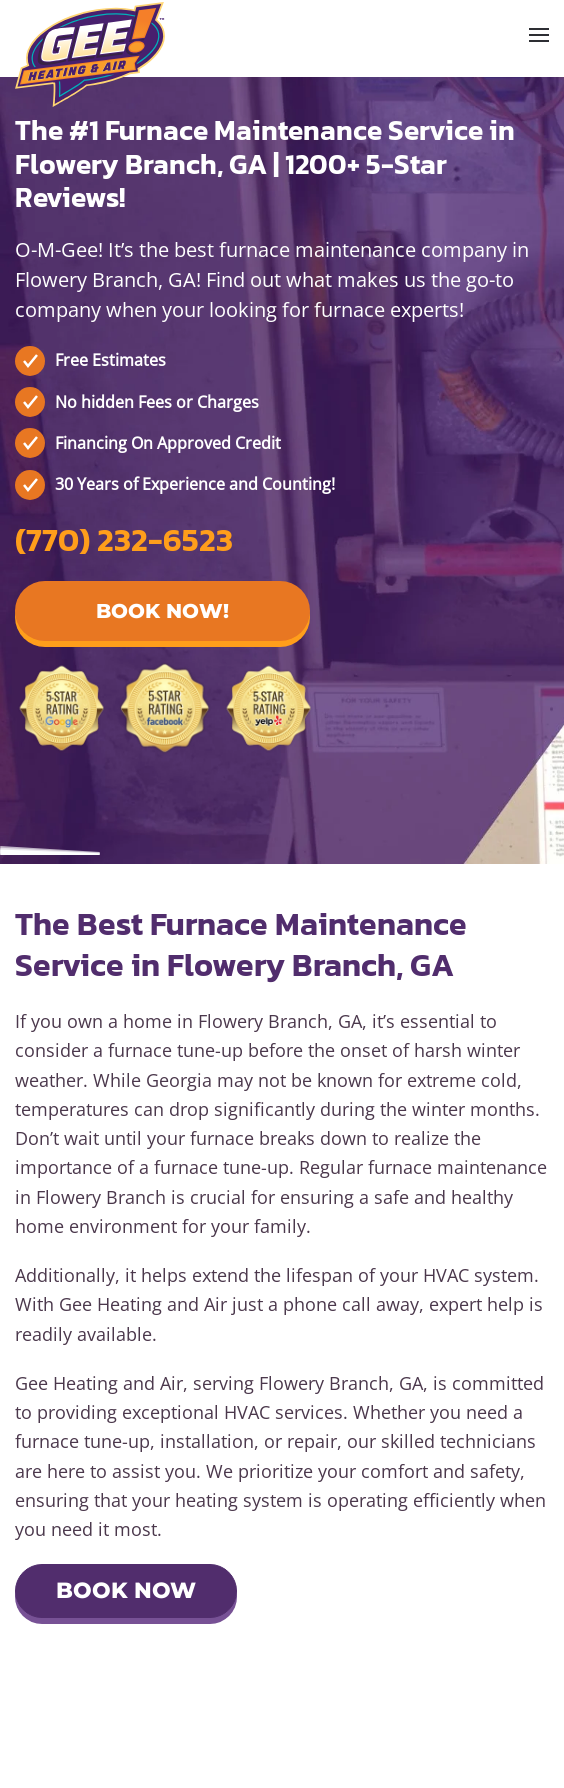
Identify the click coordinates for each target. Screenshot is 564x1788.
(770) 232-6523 (124, 540)
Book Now (126, 1590)
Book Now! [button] (162, 611)
